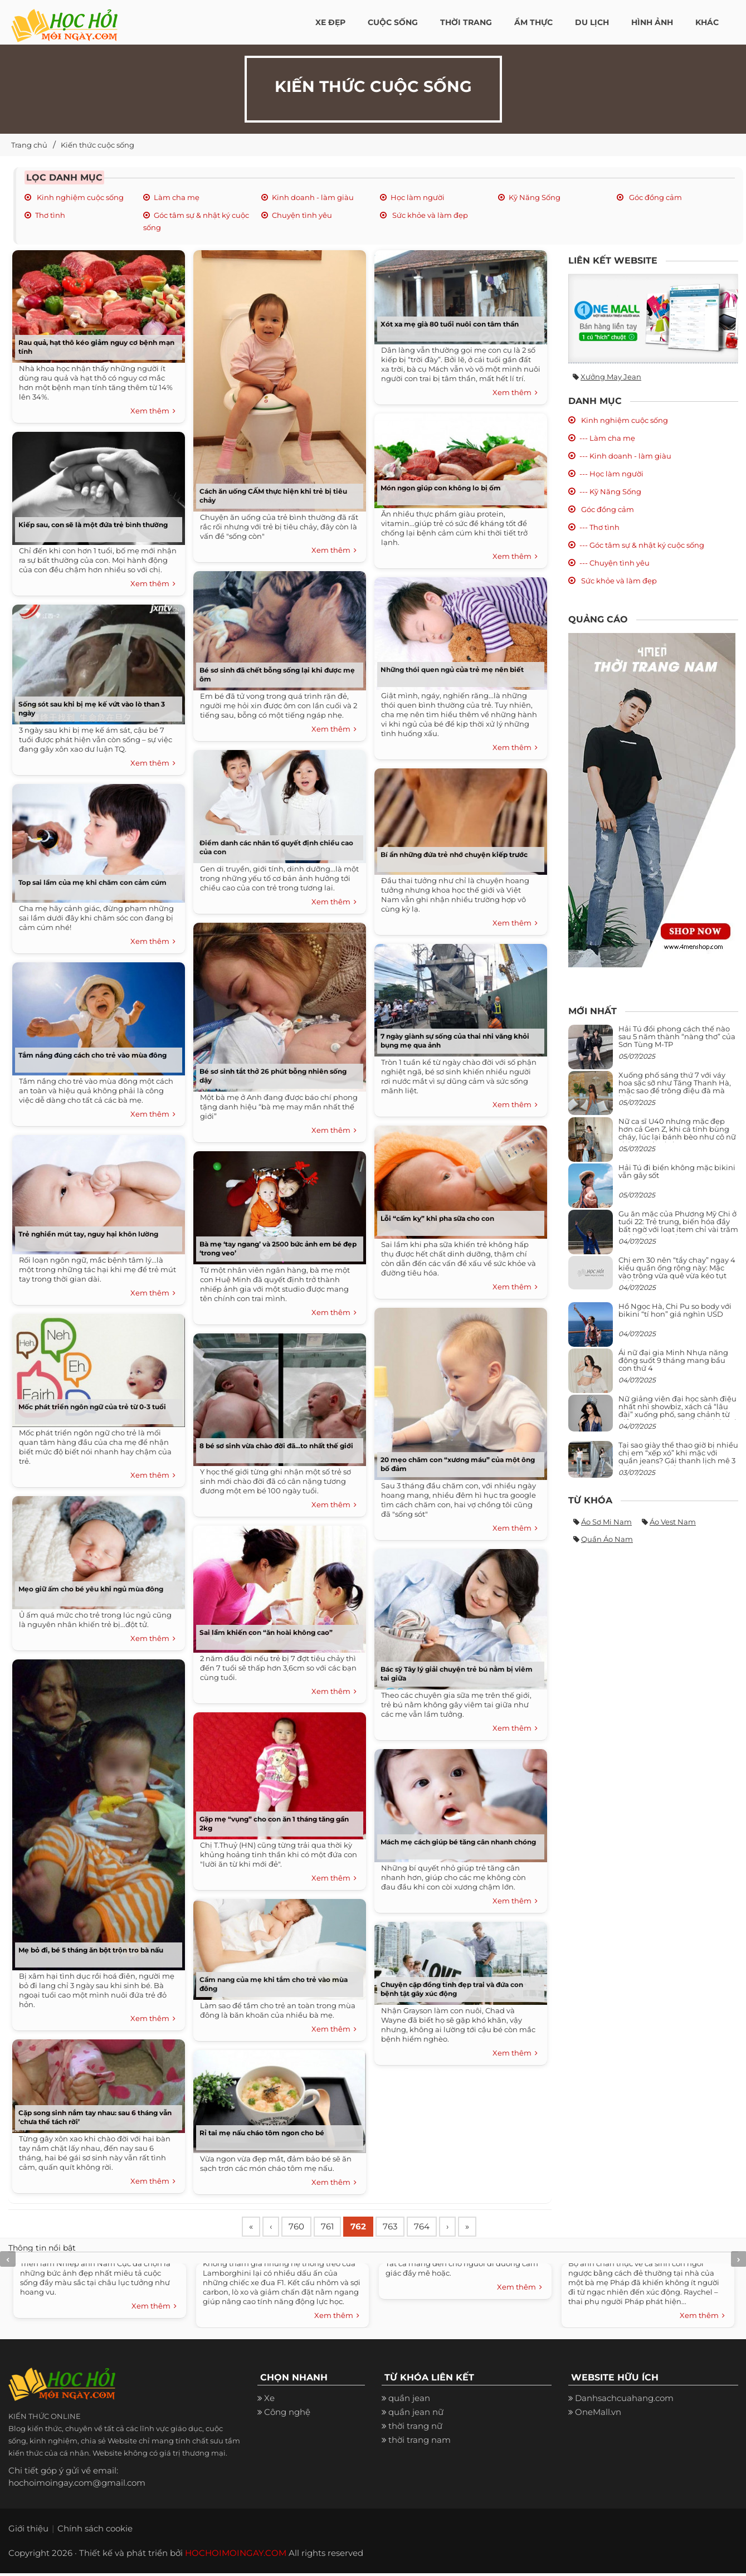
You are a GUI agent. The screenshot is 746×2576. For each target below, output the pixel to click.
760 (304, 2228)
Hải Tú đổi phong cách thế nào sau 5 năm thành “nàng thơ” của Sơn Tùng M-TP (676, 1036)
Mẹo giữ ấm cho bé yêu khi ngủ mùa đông (90, 1589)
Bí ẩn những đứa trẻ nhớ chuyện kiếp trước (454, 854)
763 (408, 2228)
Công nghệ (287, 2414)
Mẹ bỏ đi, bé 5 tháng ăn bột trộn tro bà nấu (90, 1950)
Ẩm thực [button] (533, 22)
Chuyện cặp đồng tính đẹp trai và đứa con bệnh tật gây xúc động (452, 1989)
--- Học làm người (611, 473)
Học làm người (418, 197)
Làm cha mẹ (176, 197)
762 (373, 2228)
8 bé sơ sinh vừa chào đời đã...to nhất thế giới (276, 1446)
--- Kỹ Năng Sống (610, 491)
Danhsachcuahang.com (624, 2400)
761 (338, 2228)
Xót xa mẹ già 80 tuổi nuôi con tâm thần (450, 324)
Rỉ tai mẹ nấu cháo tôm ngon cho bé (261, 2133)
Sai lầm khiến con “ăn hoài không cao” (266, 1632)
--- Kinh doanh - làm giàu (625, 455)
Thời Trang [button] (466, 22)
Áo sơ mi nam (606, 1521)
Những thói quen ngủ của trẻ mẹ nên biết (452, 669)
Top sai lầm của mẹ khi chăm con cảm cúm (92, 882)
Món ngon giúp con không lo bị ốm (441, 488)
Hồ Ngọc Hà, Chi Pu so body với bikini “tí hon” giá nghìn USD (675, 1310)
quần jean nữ (415, 2414)
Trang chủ (29, 144)
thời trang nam (419, 2442)
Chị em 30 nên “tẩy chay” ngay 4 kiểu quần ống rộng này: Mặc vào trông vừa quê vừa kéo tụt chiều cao (676, 1271)
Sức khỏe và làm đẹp (429, 215)
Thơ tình (50, 215)
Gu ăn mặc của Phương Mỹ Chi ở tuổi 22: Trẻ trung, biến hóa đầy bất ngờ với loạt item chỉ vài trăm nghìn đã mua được (678, 1225)
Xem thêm (152, 411)
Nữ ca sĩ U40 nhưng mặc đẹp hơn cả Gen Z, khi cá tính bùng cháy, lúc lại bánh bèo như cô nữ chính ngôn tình (677, 1133)
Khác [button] (707, 22)
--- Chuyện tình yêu (614, 562)
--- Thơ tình (599, 527)
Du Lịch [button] (592, 22)
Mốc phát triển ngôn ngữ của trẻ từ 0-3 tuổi (92, 1407)
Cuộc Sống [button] (393, 22)
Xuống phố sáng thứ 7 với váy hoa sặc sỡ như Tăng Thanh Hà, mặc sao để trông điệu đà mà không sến (674, 1086)
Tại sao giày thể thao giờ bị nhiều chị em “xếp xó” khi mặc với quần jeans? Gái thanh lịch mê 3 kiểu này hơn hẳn (678, 1456)
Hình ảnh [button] (652, 22)
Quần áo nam (607, 1539)
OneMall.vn (598, 2414)
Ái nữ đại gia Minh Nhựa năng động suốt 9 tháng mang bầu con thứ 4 (673, 1360)
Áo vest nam (673, 1521)
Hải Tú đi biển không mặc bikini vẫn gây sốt (676, 1171)
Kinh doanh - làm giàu (313, 197)
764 (443, 2228)
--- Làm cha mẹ (607, 438)
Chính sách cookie (95, 2531)
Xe (269, 2400)
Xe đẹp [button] (330, 22)
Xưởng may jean (611, 376)
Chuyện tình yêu (302, 215)
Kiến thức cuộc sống (97, 144)
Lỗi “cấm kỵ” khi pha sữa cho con (437, 1218)
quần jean (409, 2400)
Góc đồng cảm (654, 197)
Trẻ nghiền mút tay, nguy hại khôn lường (88, 1234)
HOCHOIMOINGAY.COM (235, 2555)
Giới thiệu (28, 2531)
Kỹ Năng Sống (534, 197)
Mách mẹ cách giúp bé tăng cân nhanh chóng (458, 1842)
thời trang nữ (415, 2428)
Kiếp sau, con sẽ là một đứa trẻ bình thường (93, 524)
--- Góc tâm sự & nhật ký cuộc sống (641, 544)
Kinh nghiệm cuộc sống (79, 197)
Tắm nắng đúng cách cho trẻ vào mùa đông (92, 1055)
